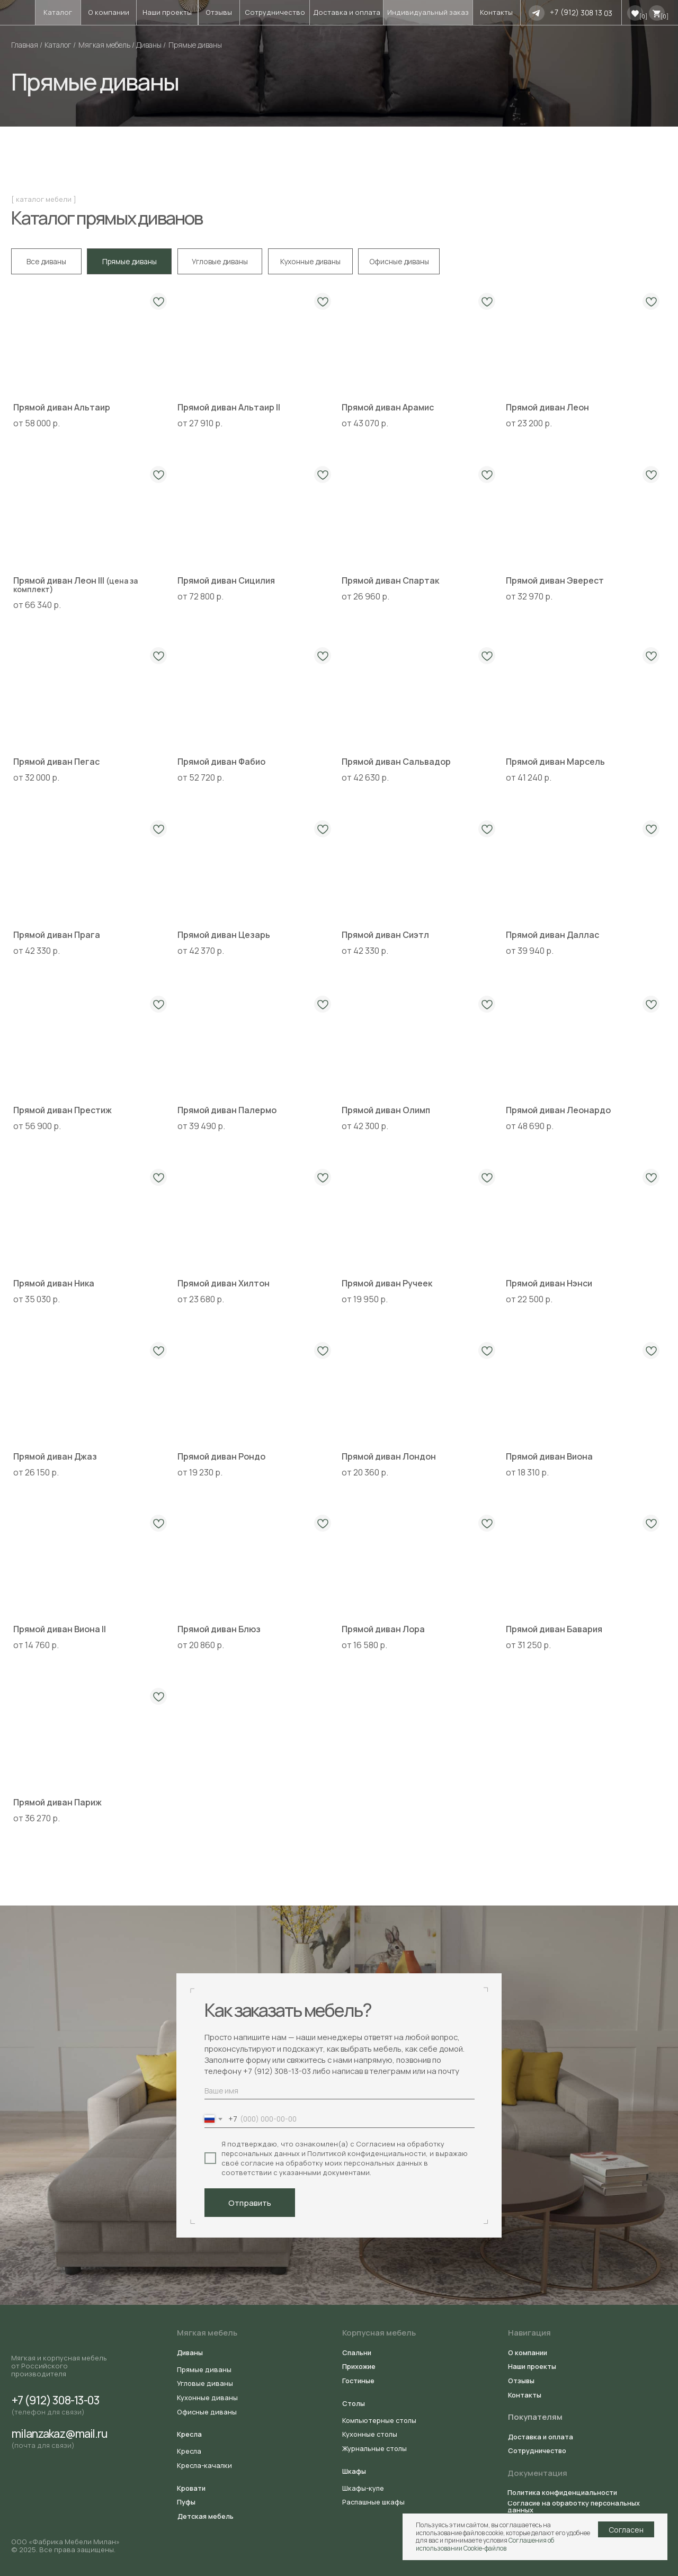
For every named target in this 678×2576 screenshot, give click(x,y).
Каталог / (60, 45)
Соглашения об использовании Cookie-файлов (485, 2544)
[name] (339, 2090)
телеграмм (391, 2070)
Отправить (249, 2202)
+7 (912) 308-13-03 (277, 2070)
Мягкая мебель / (106, 45)
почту (448, 2070)
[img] (537, 13)
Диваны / (151, 45)
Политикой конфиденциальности (366, 2153)
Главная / (26, 45)
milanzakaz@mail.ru (60, 2433)
